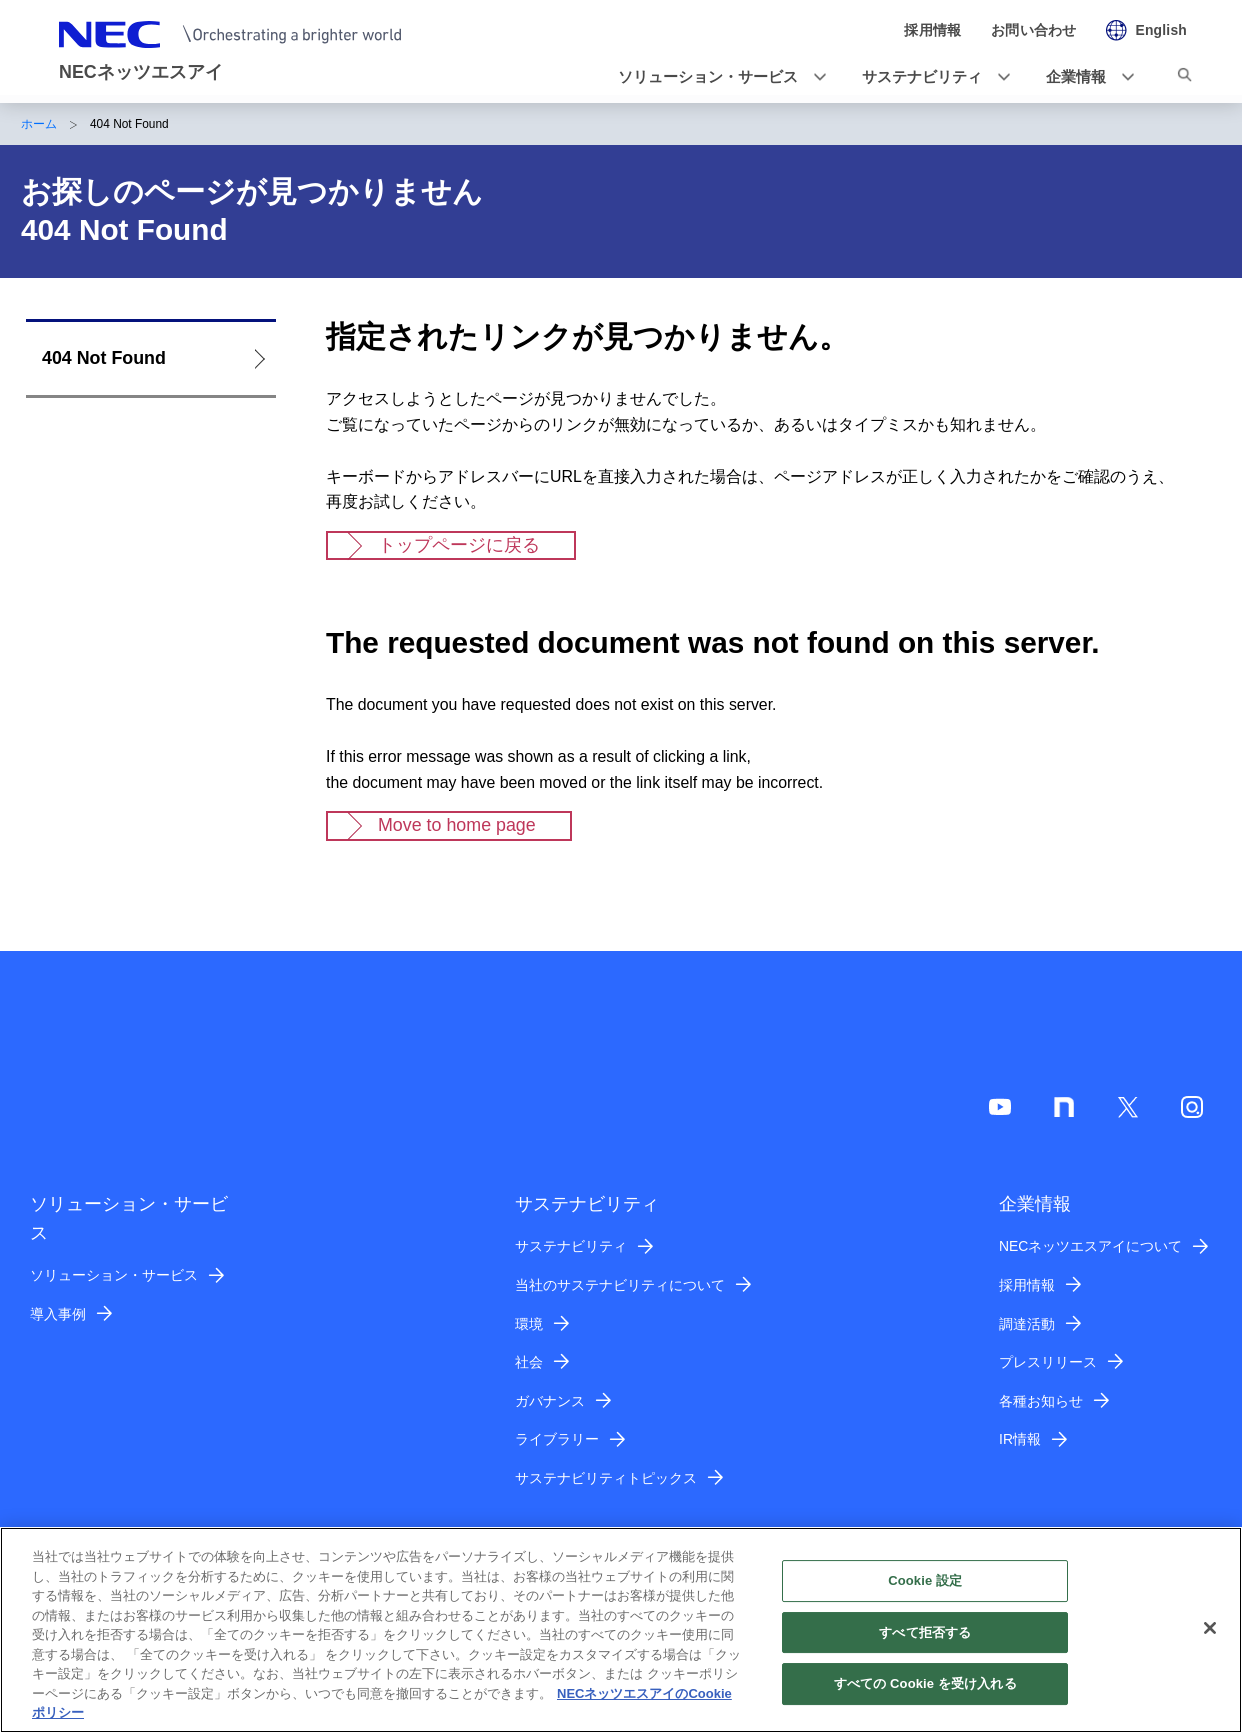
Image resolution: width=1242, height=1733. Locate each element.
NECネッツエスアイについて (1090, 1246)
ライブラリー (557, 1439)
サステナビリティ (571, 1246)
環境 (529, 1324)
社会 (529, 1362)
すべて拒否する (925, 1643)
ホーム (39, 124)
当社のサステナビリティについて (620, 1285)
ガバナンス (550, 1401)
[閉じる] (1210, 1640)
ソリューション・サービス (114, 1275)
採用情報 (1027, 1285)
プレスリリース (1048, 1362)
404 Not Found (104, 358)
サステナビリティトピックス (606, 1478)
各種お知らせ (1041, 1401)
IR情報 (1020, 1439)
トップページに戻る (459, 545)
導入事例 (58, 1314)
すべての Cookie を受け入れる (925, 1695)
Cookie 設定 (925, 1592)
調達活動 (1027, 1324)
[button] (716, 77)
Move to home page (457, 825)
